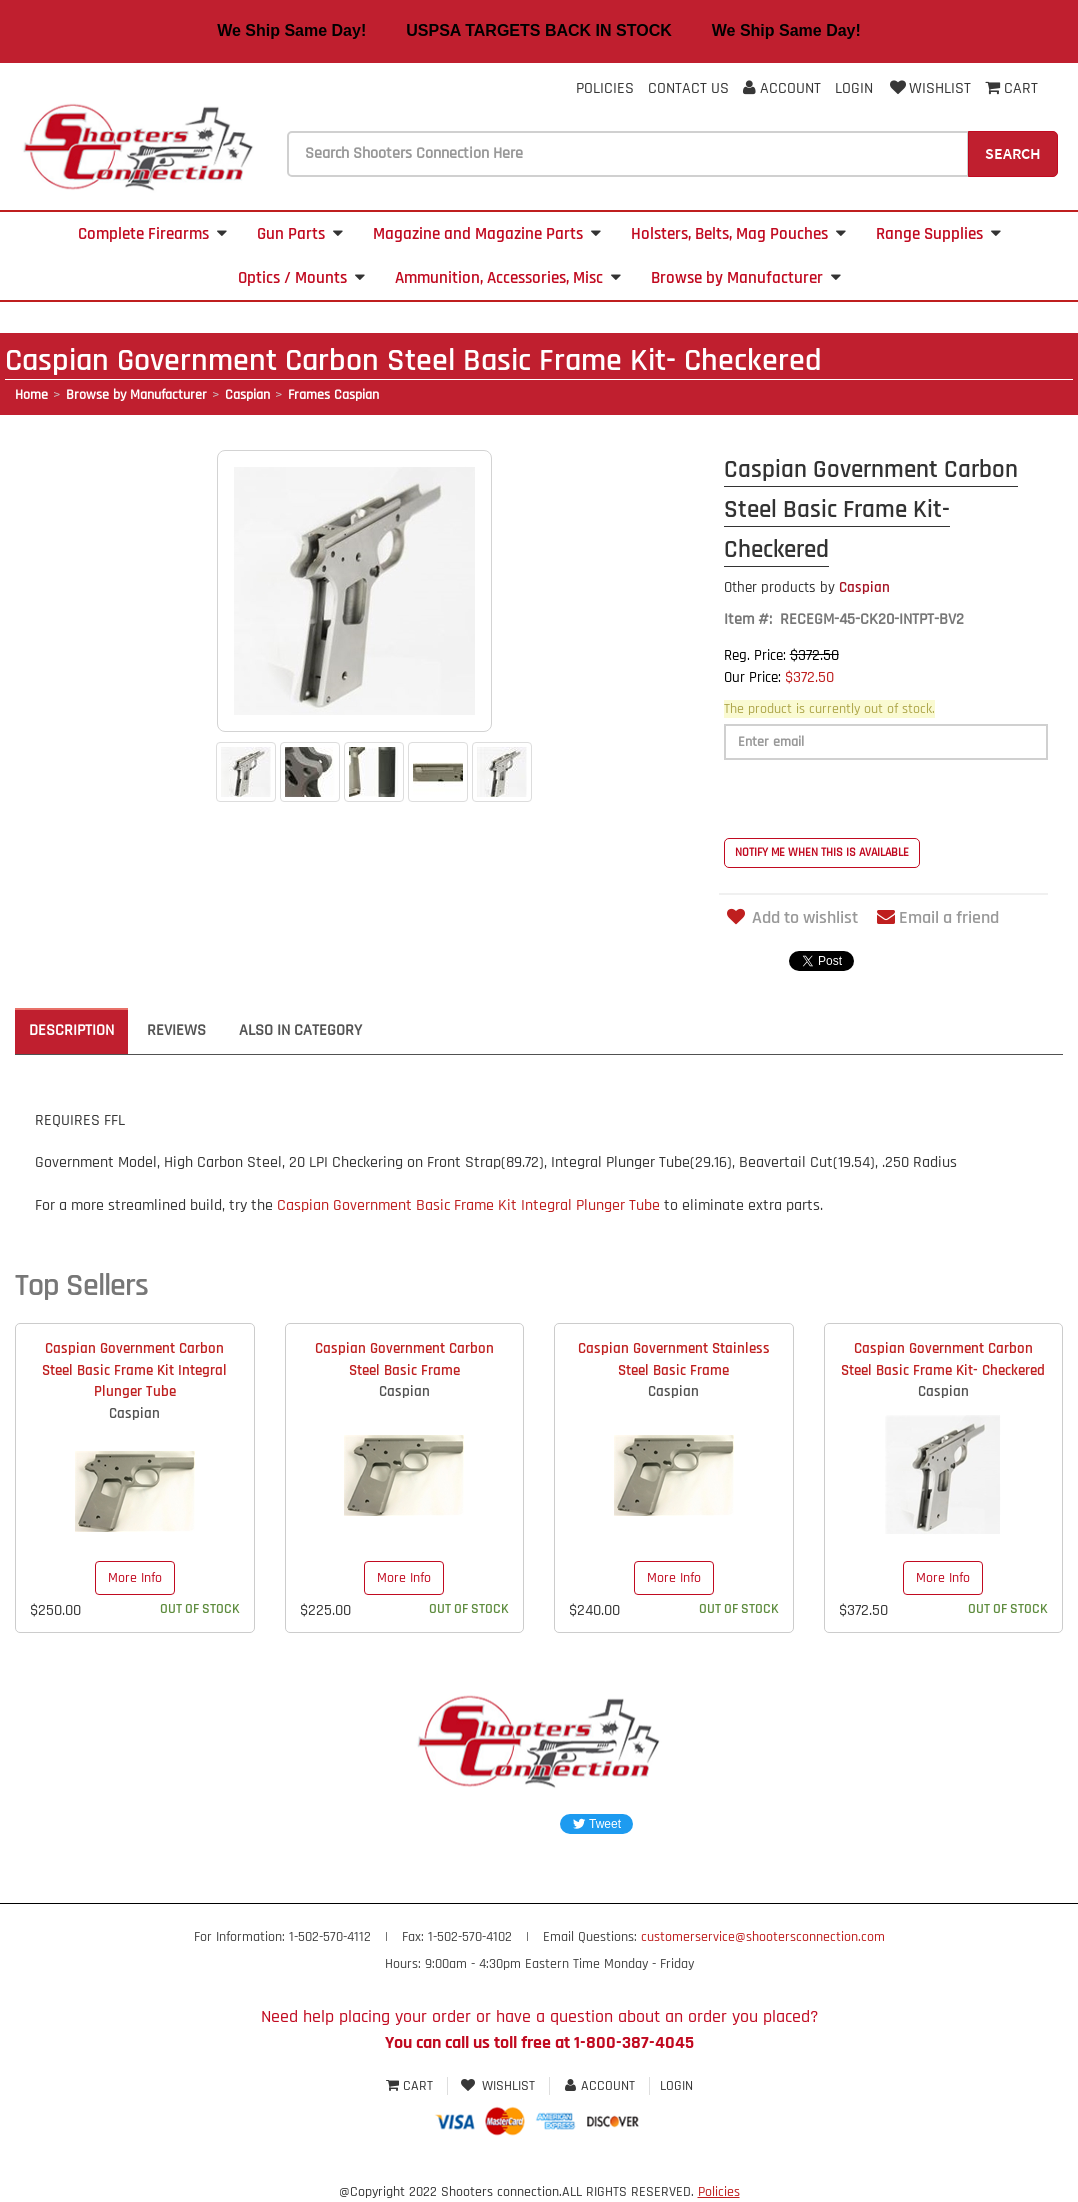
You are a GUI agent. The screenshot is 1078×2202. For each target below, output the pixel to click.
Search (1013, 153)
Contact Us (688, 88)
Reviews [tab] (176, 1030)
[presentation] (876, 799)
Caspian (247, 395)
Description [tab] (71, 1030)
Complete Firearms (152, 234)
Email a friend (938, 917)
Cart (411, 2086)
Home (31, 395)
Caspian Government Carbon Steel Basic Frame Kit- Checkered (943, 1359)
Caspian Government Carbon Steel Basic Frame (404, 1359)
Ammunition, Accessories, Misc (508, 278)
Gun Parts (300, 234)
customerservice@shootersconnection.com (763, 1937)
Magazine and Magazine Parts (487, 234)
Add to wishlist (791, 917)
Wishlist (929, 88)
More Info (135, 1578)
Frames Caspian (333, 395)
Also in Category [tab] (300, 1030)
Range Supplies (938, 234)
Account (782, 88)
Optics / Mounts (301, 278)
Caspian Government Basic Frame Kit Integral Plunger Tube (468, 1205)
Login (854, 88)
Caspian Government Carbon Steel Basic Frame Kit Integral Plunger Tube (134, 1370)
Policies (605, 88)
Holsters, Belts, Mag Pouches (738, 234)
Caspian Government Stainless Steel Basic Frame (674, 1359)
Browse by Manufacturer (746, 278)
